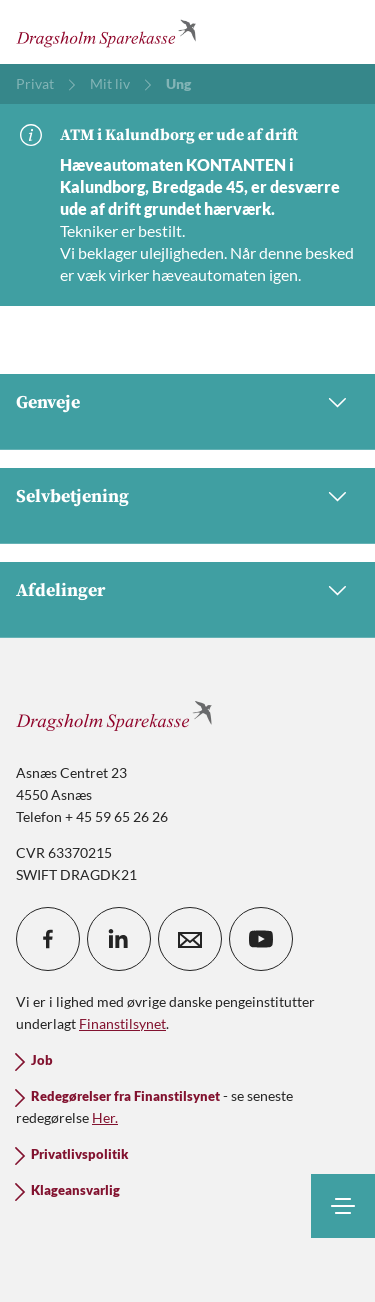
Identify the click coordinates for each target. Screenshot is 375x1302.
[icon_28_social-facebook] (48, 939)
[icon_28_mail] (190, 939)
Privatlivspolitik (79, 1154)
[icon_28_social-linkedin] (119, 939)
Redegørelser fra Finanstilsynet (125, 1096)
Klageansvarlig (75, 1190)
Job (42, 1060)
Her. (105, 1117)
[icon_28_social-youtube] (261, 939)
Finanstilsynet (122, 1023)
